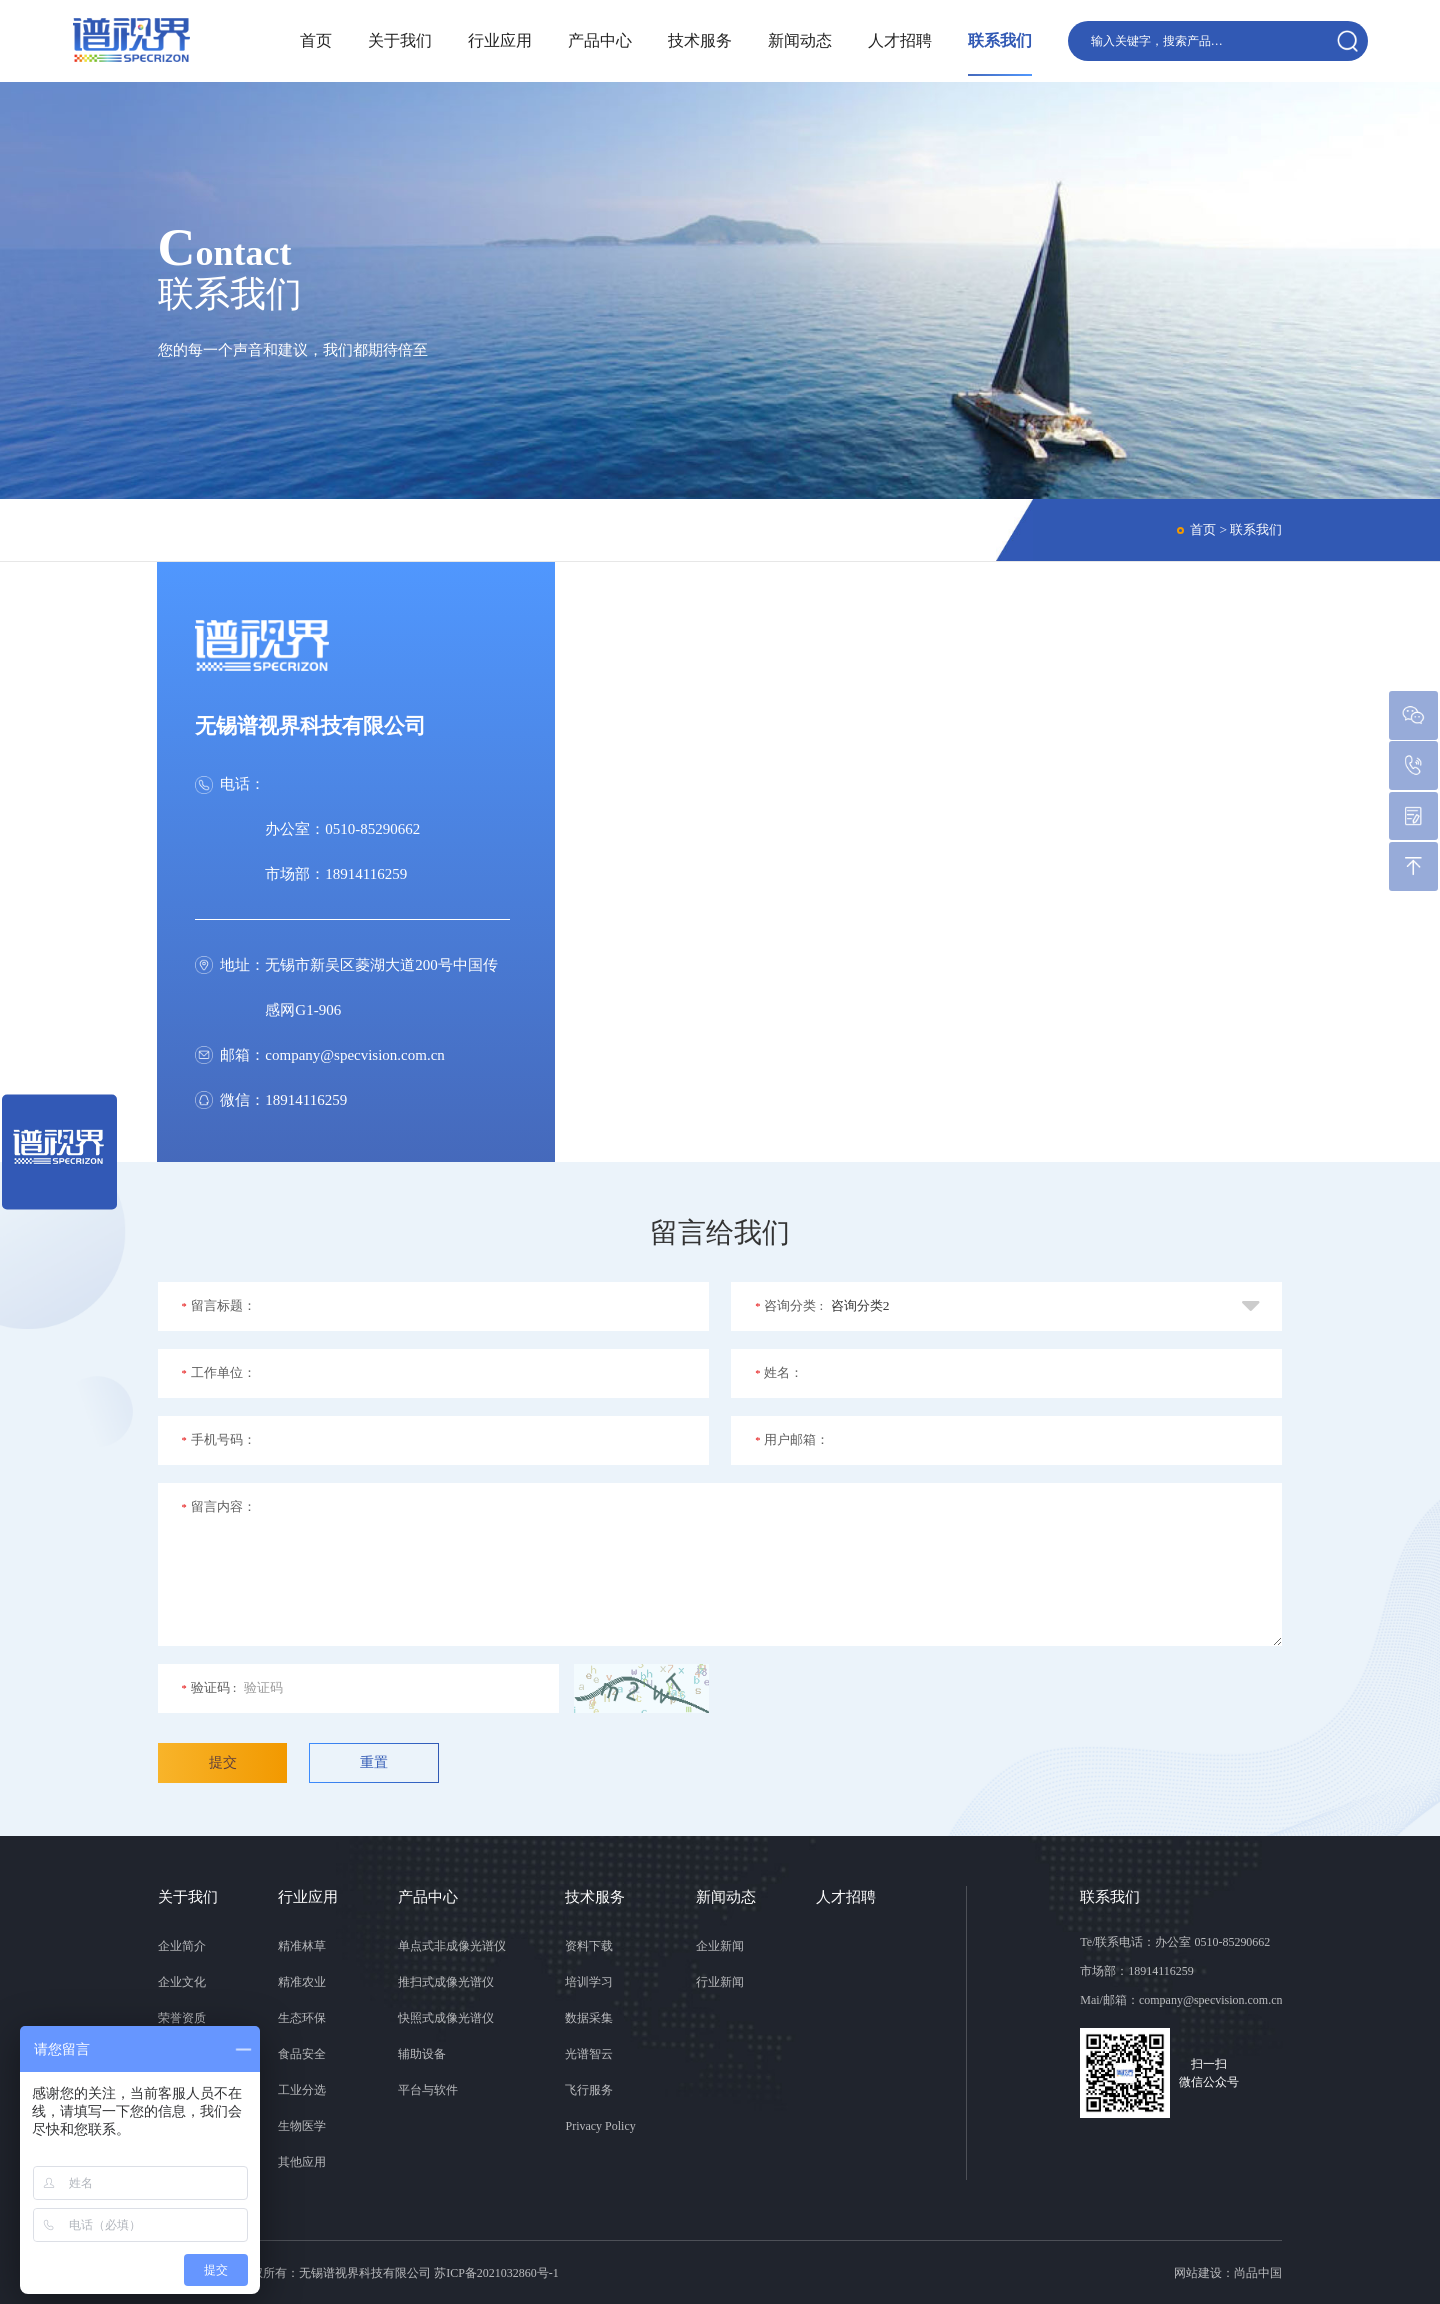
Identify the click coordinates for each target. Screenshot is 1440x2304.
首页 (314, 40)
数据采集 (589, 2018)
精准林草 (302, 1946)
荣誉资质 (182, 2018)
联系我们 (998, 40)
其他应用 (302, 2162)
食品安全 (302, 2054)
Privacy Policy (600, 2126)
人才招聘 (898, 40)
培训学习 (589, 1982)
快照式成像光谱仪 (446, 2018)
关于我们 (398, 40)
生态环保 (302, 2018)
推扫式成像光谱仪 (446, 1982)
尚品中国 (1258, 2273)
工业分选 (302, 2090)
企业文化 (182, 1982)
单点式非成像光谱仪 (452, 1946)
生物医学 (302, 2126)
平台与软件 (428, 2090)
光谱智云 (589, 2054)
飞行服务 (589, 2090)
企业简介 (182, 1946)
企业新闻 (720, 1946)
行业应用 (498, 40)
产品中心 (598, 40)
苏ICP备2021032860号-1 (496, 2273)
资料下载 (589, 1946)
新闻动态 (798, 40)
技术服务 (698, 40)
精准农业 (302, 1982)
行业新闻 (720, 1982)
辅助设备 (422, 2054)
